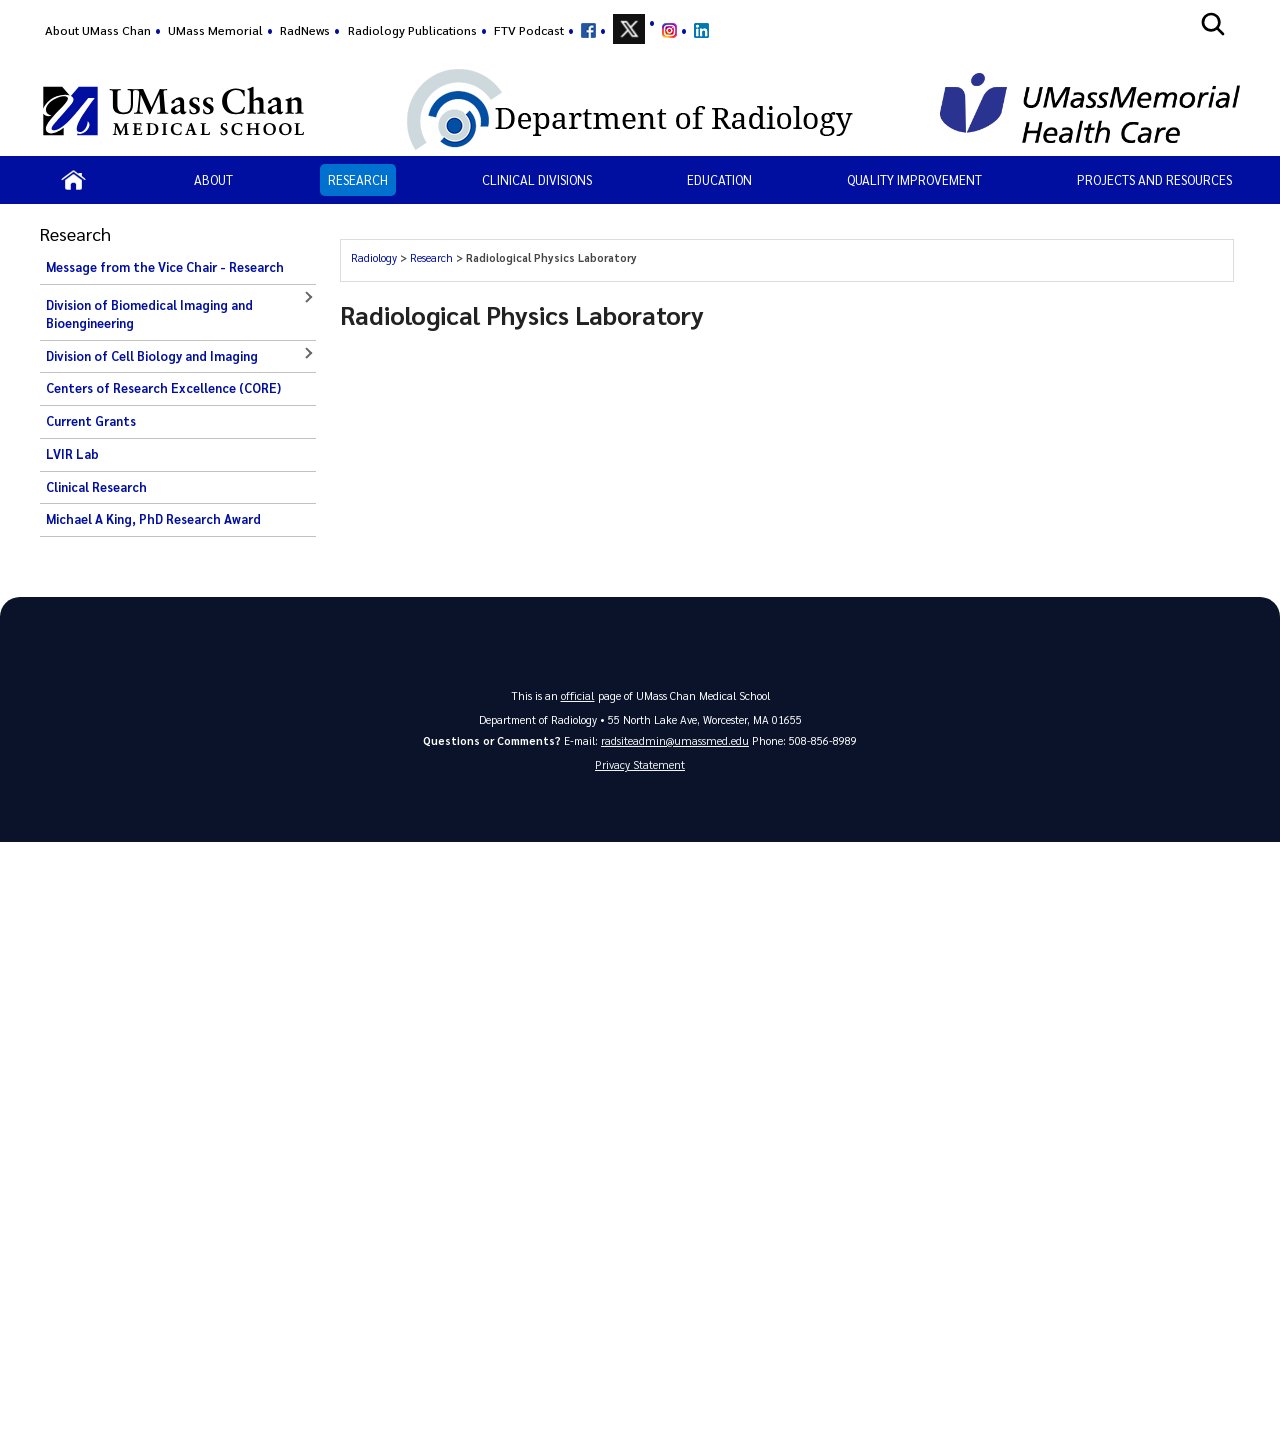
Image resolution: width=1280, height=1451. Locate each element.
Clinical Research (96, 487)
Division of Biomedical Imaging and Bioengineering (149, 314)
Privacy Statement (640, 765)
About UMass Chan (98, 30)
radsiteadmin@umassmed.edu (675, 739)
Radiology (374, 257)
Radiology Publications (412, 30)
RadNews (305, 30)
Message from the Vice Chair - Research (165, 267)
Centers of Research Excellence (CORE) (163, 388)
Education (719, 179)
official (578, 694)
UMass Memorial (215, 30)
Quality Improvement (914, 179)
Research (358, 179)
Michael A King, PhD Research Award (153, 519)
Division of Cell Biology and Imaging (152, 356)
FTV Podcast (529, 30)
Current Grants (91, 421)
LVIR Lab (72, 454)
